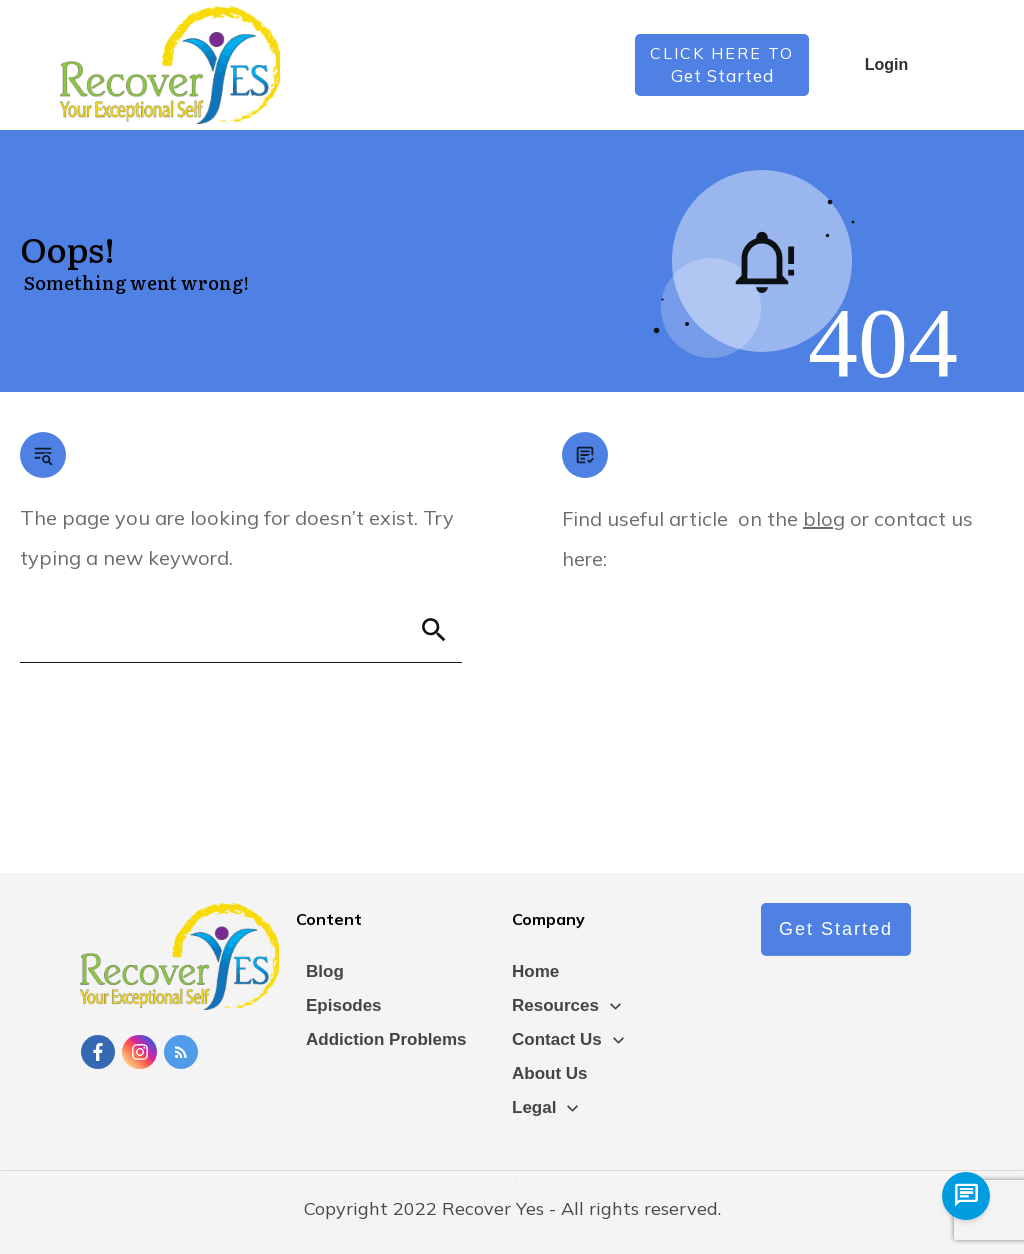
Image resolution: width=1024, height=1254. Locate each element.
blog (824, 518)
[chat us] (966, 1196)
